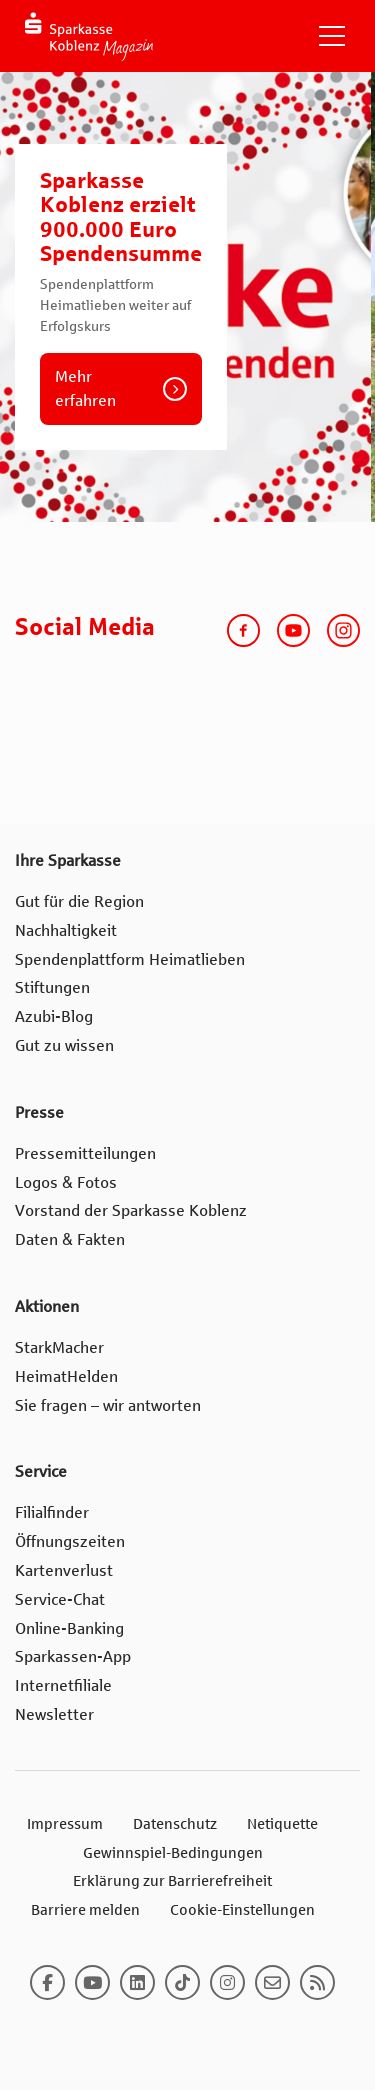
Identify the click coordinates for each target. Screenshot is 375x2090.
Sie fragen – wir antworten (108, 1405)
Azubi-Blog (54, 1016)
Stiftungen (52, 987)
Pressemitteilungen (85, 1153)
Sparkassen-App (73, 1656)
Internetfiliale (63, 1685)
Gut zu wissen (64, 1045)
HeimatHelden (66, 1376)
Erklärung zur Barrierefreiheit (172, 1881)
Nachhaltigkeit (66, 930)
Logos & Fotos (66, 1182)
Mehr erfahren (85, 388)
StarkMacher (59, 1347)
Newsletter (54, 1714)
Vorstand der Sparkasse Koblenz (131, 1210)
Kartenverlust (64, 1570)
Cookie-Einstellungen (242, 1910)
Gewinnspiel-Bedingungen (173, 1853)
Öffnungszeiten (70, 1541)
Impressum (65, 1824)
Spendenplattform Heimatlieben (130, 959)
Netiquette (282, 1824)
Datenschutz (175, 1824)
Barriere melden (85, 1910)
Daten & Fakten (70, 1239)
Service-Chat (60, 1599)
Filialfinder (52, 1512)
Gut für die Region (79, 901)
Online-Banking (69, 1628)
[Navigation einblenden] (332, 36)
